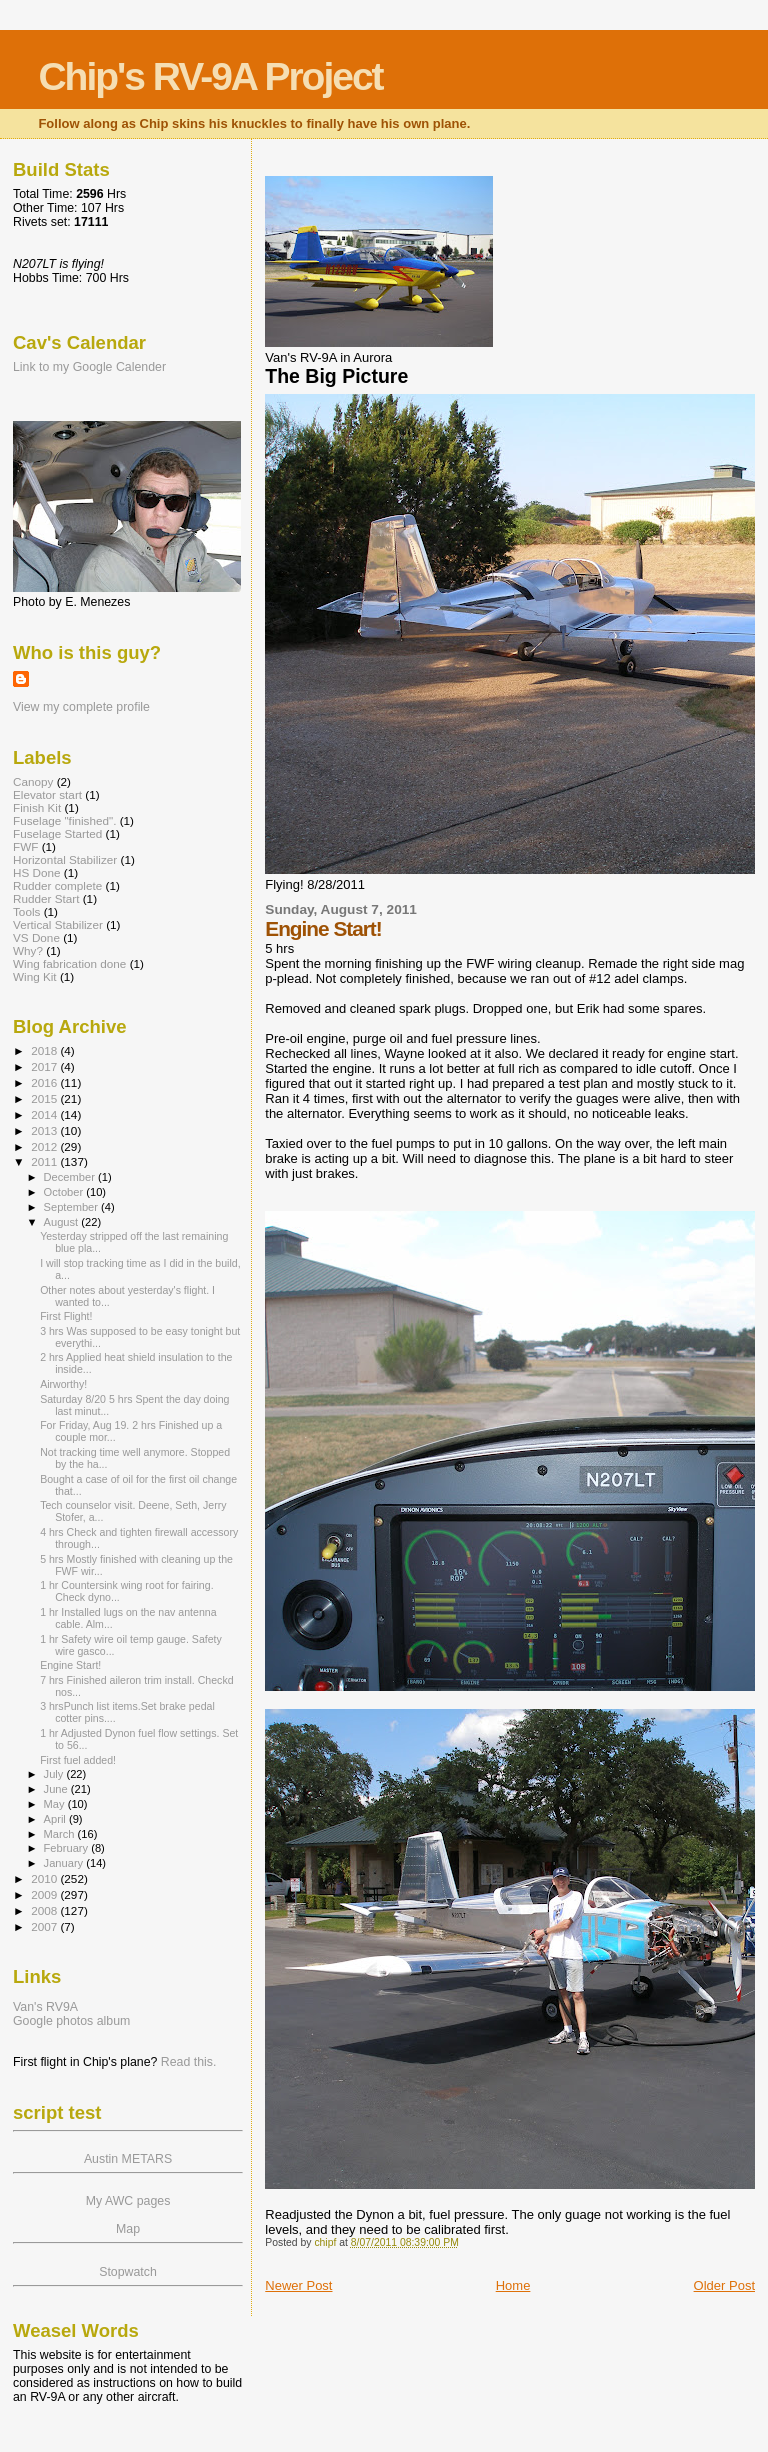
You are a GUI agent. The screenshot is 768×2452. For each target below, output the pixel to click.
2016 (45, 1082)
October (65, 1192)
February (68, 1848)
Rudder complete (57, 885)
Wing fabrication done (69, 963)
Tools (26, 911)
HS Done (37, 872)
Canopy (33, 781)
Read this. (189, 2062)
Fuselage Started (57, 833)
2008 (45, 1910)
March (61, 1834)
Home (513, 2285)
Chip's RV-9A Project (210, 76)
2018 (45, 1050)
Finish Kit (37, 807)
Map (128, 2229)
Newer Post (298, 2285)
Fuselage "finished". (64, 820)
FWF (25, 846)
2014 (45, 1114)
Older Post (724, 2285)
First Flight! (66, 1316)
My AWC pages (128, 2201)
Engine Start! (70, 1665)
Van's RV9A (45, 2007)
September (73, 1207)
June (57, 1789)
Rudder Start (46, 898)
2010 (45, 1878)
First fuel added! (78, 1760)
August (63, 1222)
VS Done (36, 937)
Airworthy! (63, 1384)
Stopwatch (128, 2272)
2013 (45, 1130)
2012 (45, 1146)
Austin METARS (128, 2159)
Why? (28, 950)
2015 (45, 1098)
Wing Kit (35, 976)
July (55, 1774)
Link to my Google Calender (89, 367)
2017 (45, 1066)
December (71, 1177)
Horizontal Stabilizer (65, 859)
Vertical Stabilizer (58, 924)
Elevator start (47, 794)
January (65, 1863)
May (56, 1804)
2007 (45, 1926)
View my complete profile (81, 707)
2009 (45, 1894)
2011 (45, 1161)
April (56, 1819)
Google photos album (71, 2021)
